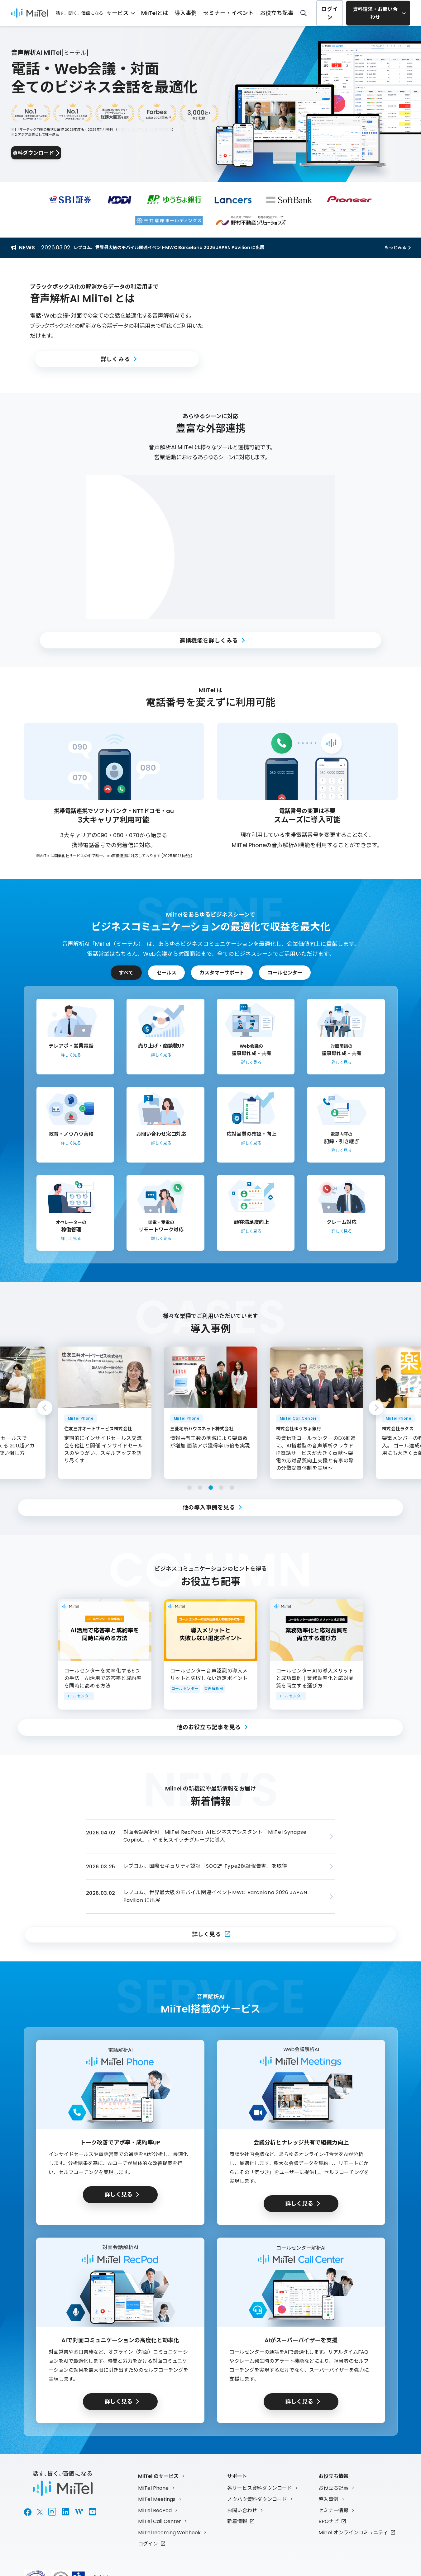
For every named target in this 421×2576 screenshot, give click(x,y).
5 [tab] (232, 1487)
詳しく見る (206, 1933)
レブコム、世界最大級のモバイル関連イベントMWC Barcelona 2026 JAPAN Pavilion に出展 (181, 247)
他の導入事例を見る (209, 1507)
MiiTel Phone (153, 2486)
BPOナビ (328, 2519)
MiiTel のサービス (158, 2474)
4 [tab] (221, 1487)
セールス (166, 972)
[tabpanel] (210, 1413)
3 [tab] (210, 1487)
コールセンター (284, 972)
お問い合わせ (242, 2508)
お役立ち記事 (280, 13)
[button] (304, 325)
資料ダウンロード (49, 153)
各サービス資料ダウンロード (259, 2486)
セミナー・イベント (241, 13)
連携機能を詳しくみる (208, 640)
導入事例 (205, 13)
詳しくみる (115, 359)
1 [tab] (189, 1487)
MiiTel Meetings (156, 2497)
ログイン (329, 13)
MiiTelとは (179, 13)
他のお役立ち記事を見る (209, 1727)
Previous (44, 1407)
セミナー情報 (333, 2508)
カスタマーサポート (221, 972)
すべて (126, 972)
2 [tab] (200, 1487)
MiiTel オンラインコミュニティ (353, 2531)
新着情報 (237, 2519)
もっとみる (395, 247)
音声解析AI (213, 1688)
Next (376, 1407)
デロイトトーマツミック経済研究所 (144, 127)
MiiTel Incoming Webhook (169, 2531)
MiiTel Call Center (159, 2519)
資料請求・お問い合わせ (376, 13)
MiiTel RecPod (155, 2508)
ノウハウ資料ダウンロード (257, 2497)
